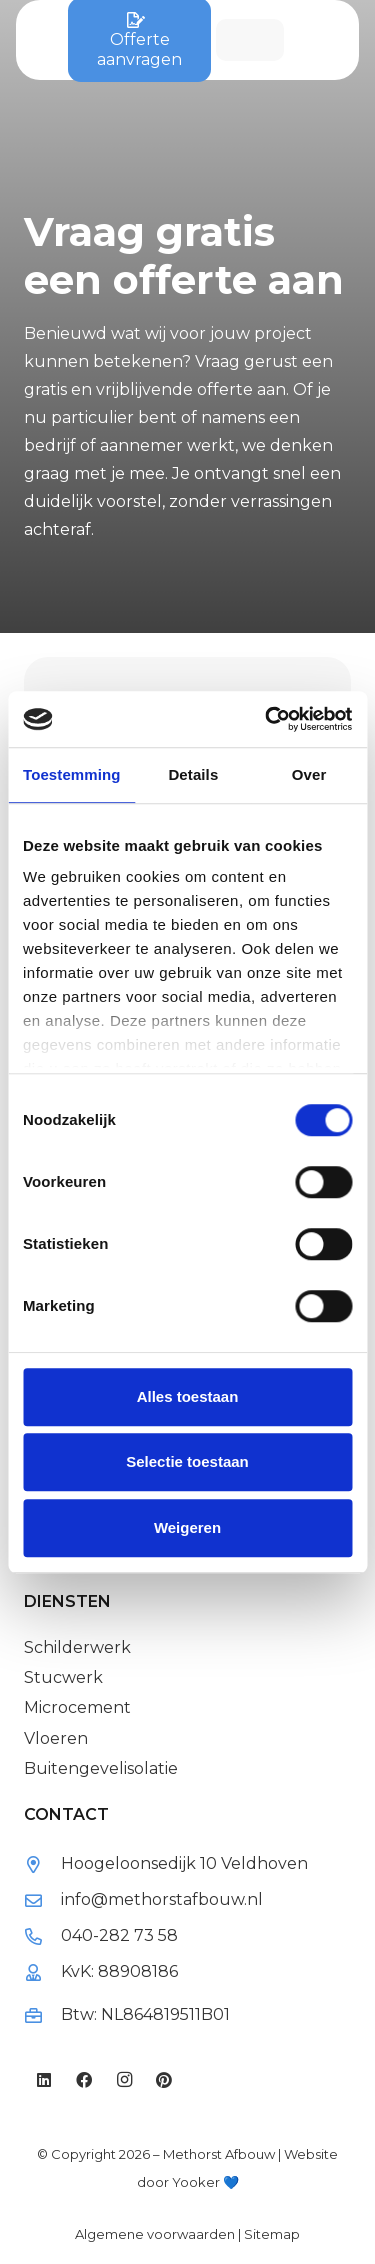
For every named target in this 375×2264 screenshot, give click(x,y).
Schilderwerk (77, 1647)
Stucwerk (63, 1677)
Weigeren (187, 1527)
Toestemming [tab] (72, 774)
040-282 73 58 (119, 1935)
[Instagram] (124, 2080)
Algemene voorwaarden (155, 2234)
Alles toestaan (188, 1396)
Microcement (77, 1707)
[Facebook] (84, 2080)
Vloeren (56, 1738)
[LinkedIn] (44, 2080)
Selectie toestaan (187, 1461)
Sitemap (272, 2234)
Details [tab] (193, 774)
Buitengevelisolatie (101, 1768)
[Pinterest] (164, 2080)
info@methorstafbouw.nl (162, 1899)
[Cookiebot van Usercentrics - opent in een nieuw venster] (267, 719)
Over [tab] (309, 774)
